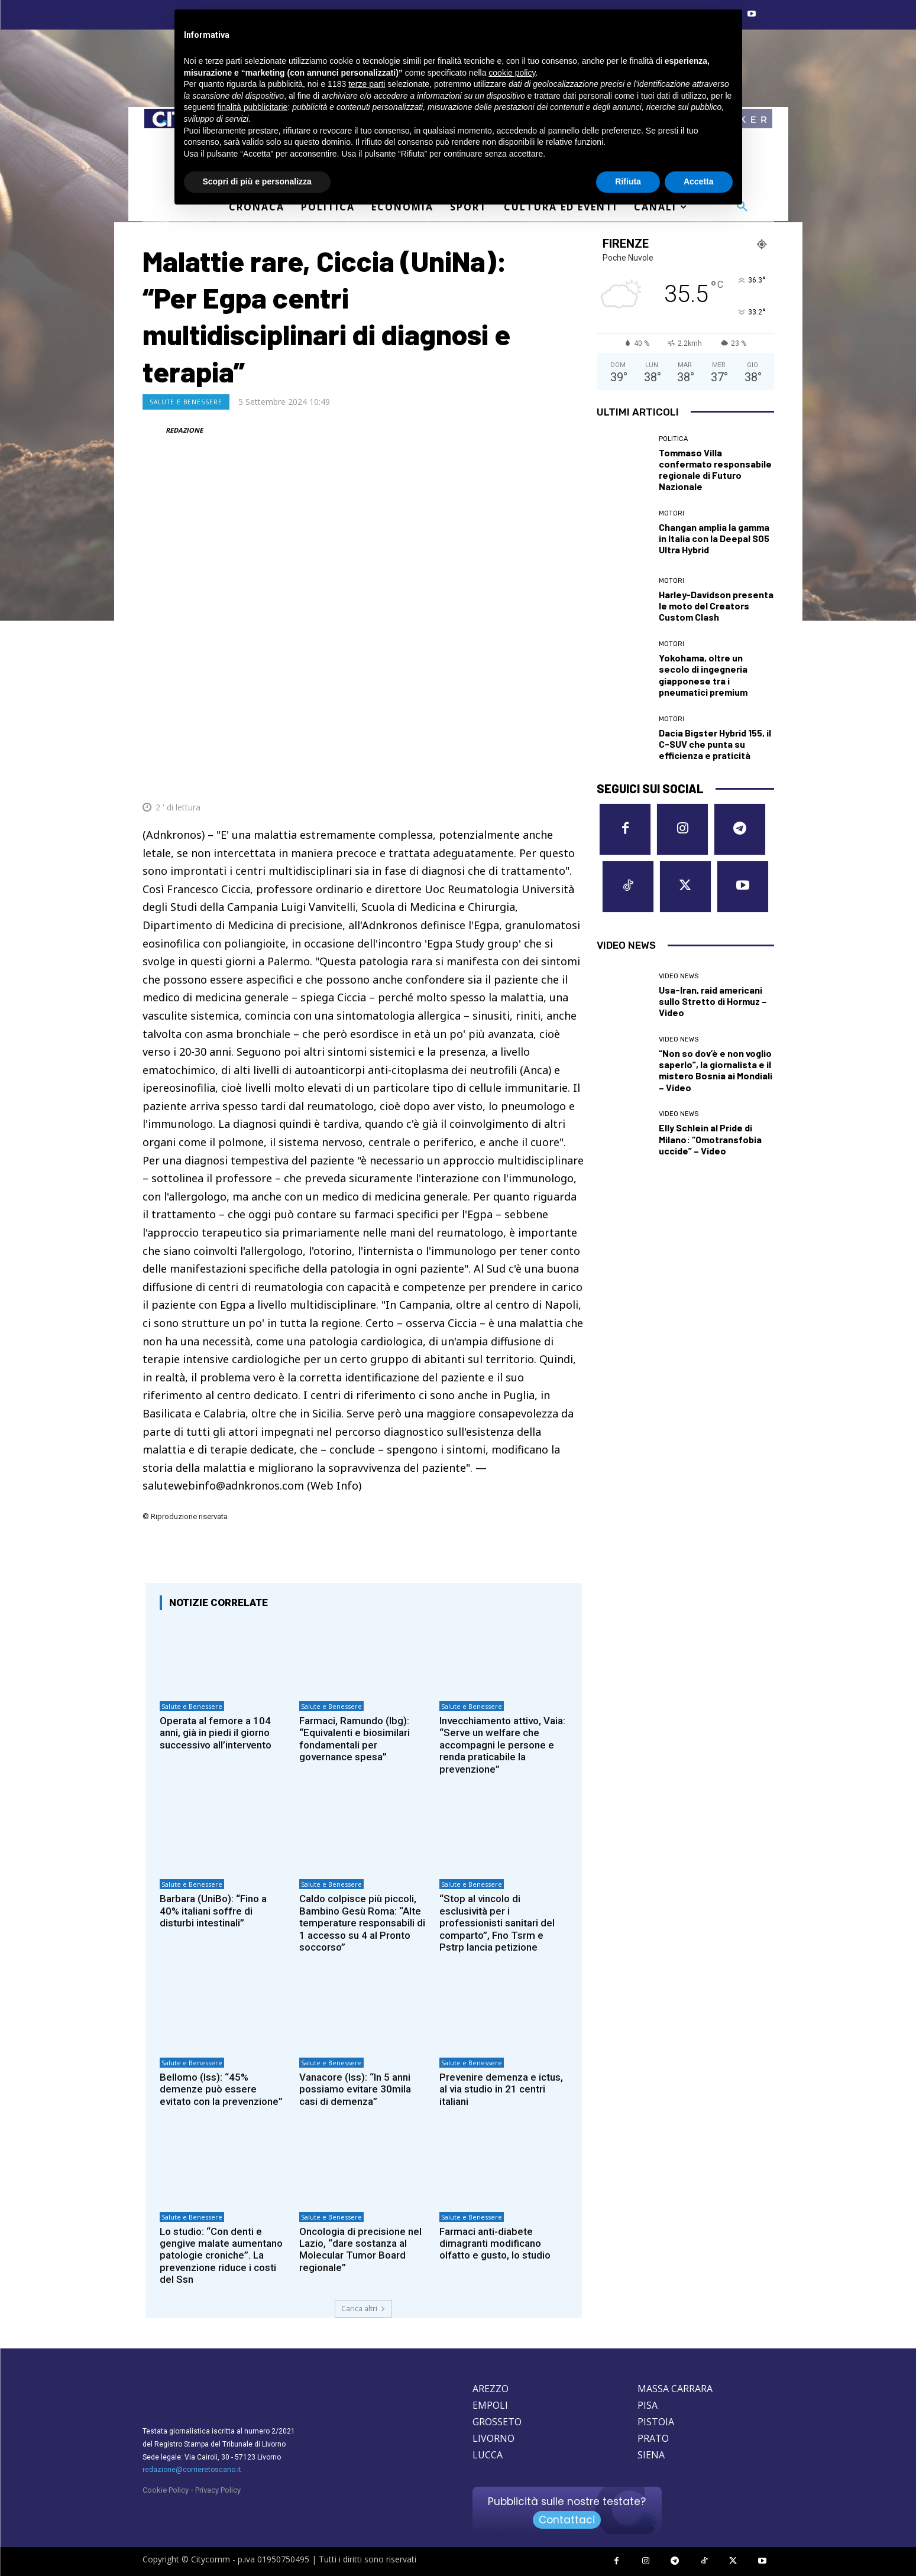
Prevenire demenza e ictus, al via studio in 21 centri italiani (501, 2089)
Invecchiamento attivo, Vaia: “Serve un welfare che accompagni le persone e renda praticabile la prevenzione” (502, 1745)
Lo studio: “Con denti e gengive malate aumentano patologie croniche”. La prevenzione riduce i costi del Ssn (221, 2255)
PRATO (653, 2438)
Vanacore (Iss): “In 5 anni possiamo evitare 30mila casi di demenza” (355, 2089)
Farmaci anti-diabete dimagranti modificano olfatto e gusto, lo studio (495, 2243)
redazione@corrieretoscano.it (192, 2469)
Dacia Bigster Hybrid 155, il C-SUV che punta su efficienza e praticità (715, 744)
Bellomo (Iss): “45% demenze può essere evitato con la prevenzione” (221, 2089)
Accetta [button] (699, 181)
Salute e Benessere (186, 402)
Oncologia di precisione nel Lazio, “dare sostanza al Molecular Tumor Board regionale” (360, 2249)
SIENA (651, 2454)
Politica (673, 439)
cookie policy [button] (511, 72)
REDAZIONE (184, 430)
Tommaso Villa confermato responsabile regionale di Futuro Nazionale (715, 469)
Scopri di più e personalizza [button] (257, 181)
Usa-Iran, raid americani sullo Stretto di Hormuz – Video (713, 1001)
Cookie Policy (166, 2490)
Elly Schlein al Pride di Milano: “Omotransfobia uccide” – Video (710, 1139)
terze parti (366, 84)
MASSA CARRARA (675, 2388)
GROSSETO (497, 2421)
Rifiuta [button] (628, 181)
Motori (671, 513)
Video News (678, 976)
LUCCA (487, 2454)
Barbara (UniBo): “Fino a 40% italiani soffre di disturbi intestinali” (213, 1911)
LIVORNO (493, 2438)
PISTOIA (655, 2421)
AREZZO (490, 2388)
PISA (647, 2405)
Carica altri (363, 2309)
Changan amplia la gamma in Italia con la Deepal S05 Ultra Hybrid (714, 538)
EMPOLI (490, 2405)
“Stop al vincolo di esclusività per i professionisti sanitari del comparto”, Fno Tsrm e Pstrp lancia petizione (497, 1923)
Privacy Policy (218, 2490)
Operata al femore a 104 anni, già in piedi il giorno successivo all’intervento (215, 1733)
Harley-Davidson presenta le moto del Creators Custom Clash (716, 605)
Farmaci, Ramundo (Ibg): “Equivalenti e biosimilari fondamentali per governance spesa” (354, 1739)
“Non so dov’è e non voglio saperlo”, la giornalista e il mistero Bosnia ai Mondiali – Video (715, 1070)
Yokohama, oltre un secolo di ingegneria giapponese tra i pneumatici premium (703, 674)
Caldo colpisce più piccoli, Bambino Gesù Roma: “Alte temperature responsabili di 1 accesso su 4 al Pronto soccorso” (362, 1923)
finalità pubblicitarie (252, 107)
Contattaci (567, 2520)
